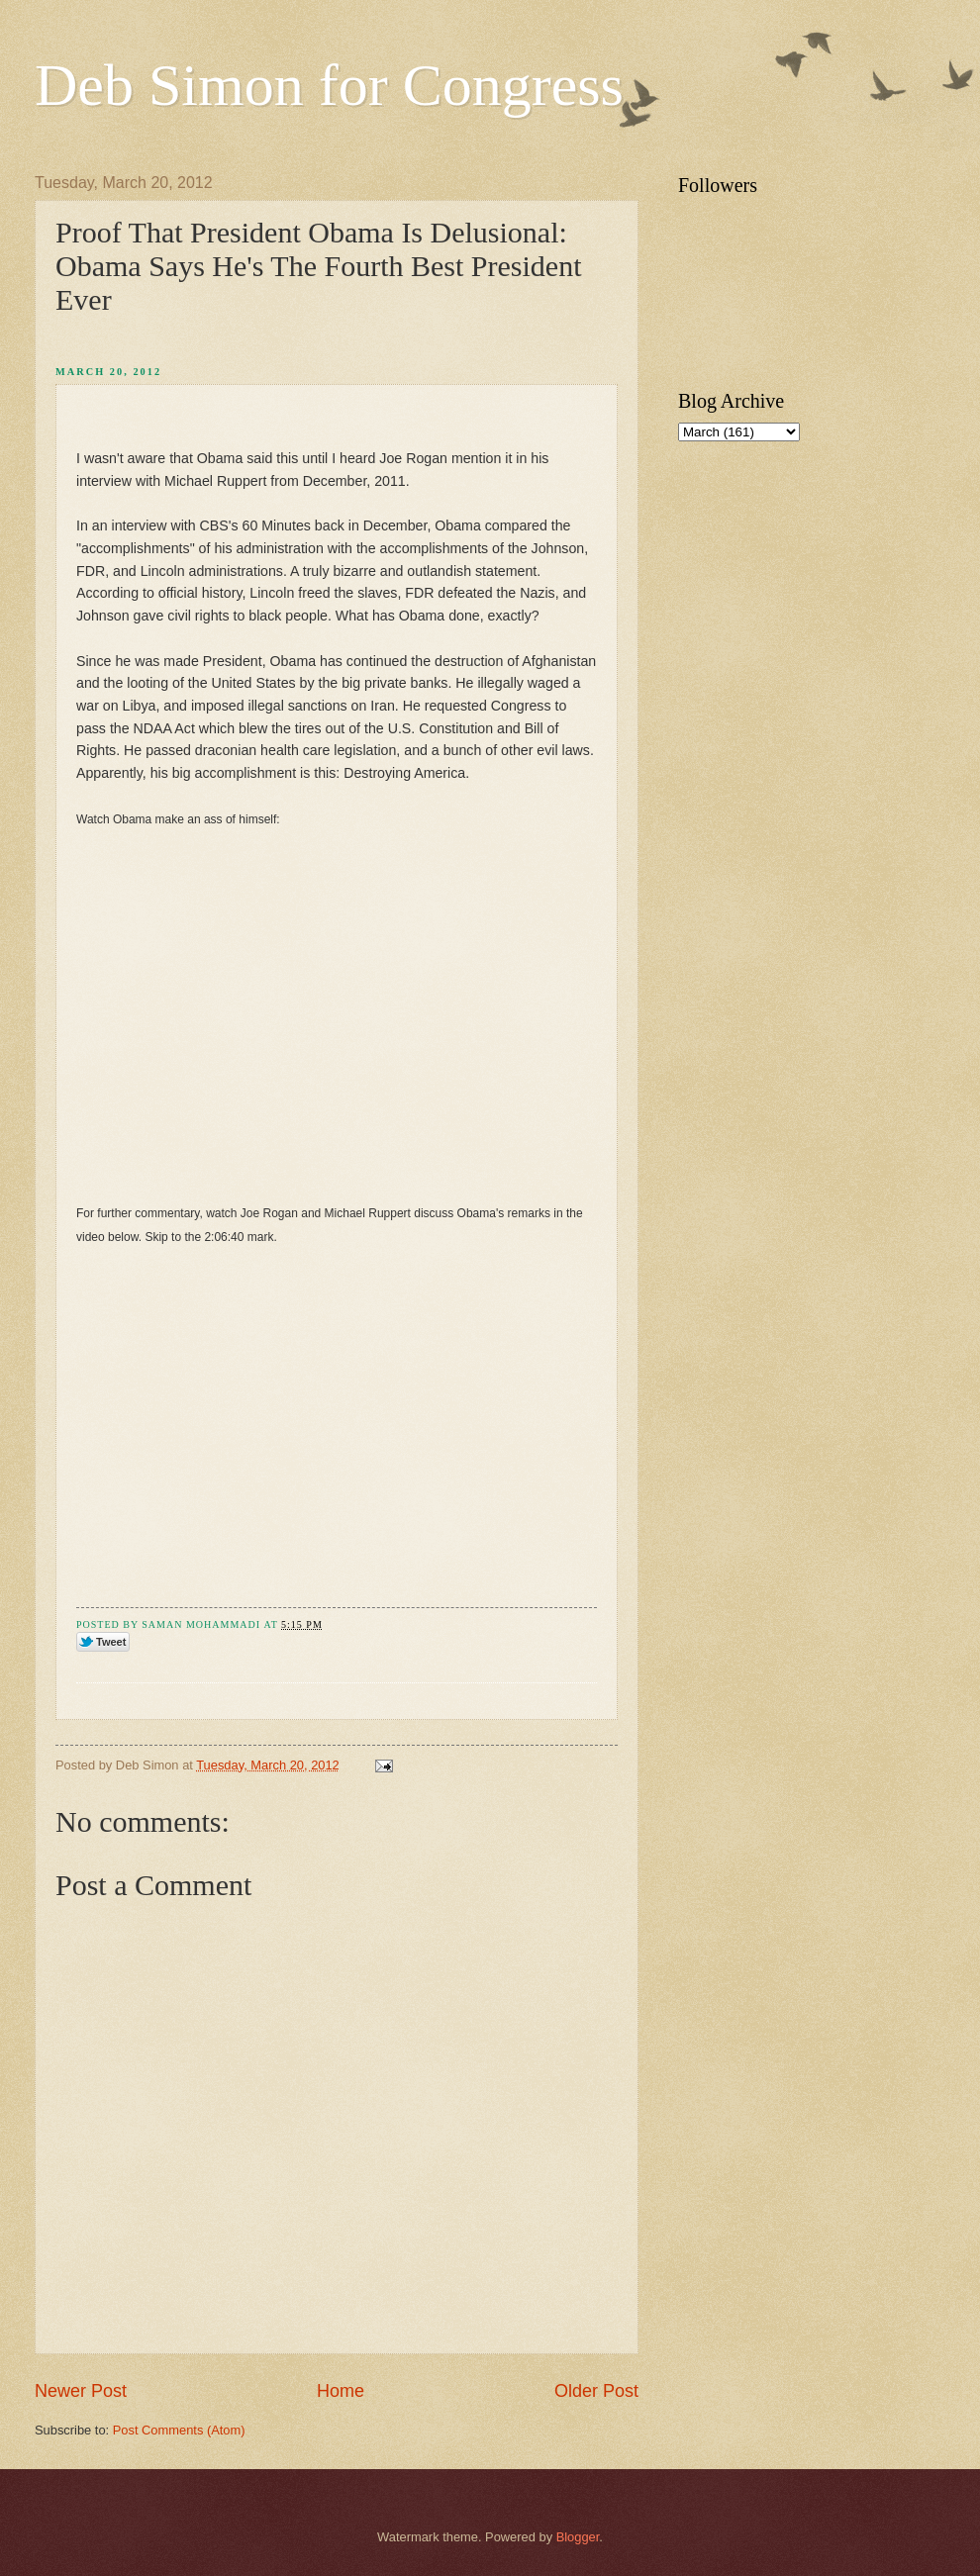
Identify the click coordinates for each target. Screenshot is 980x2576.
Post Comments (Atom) (179, 2430)
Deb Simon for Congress (329, 85)
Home (340, 2391)
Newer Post (81, 2391)
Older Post (596, 2391)
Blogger (578, 2536)
